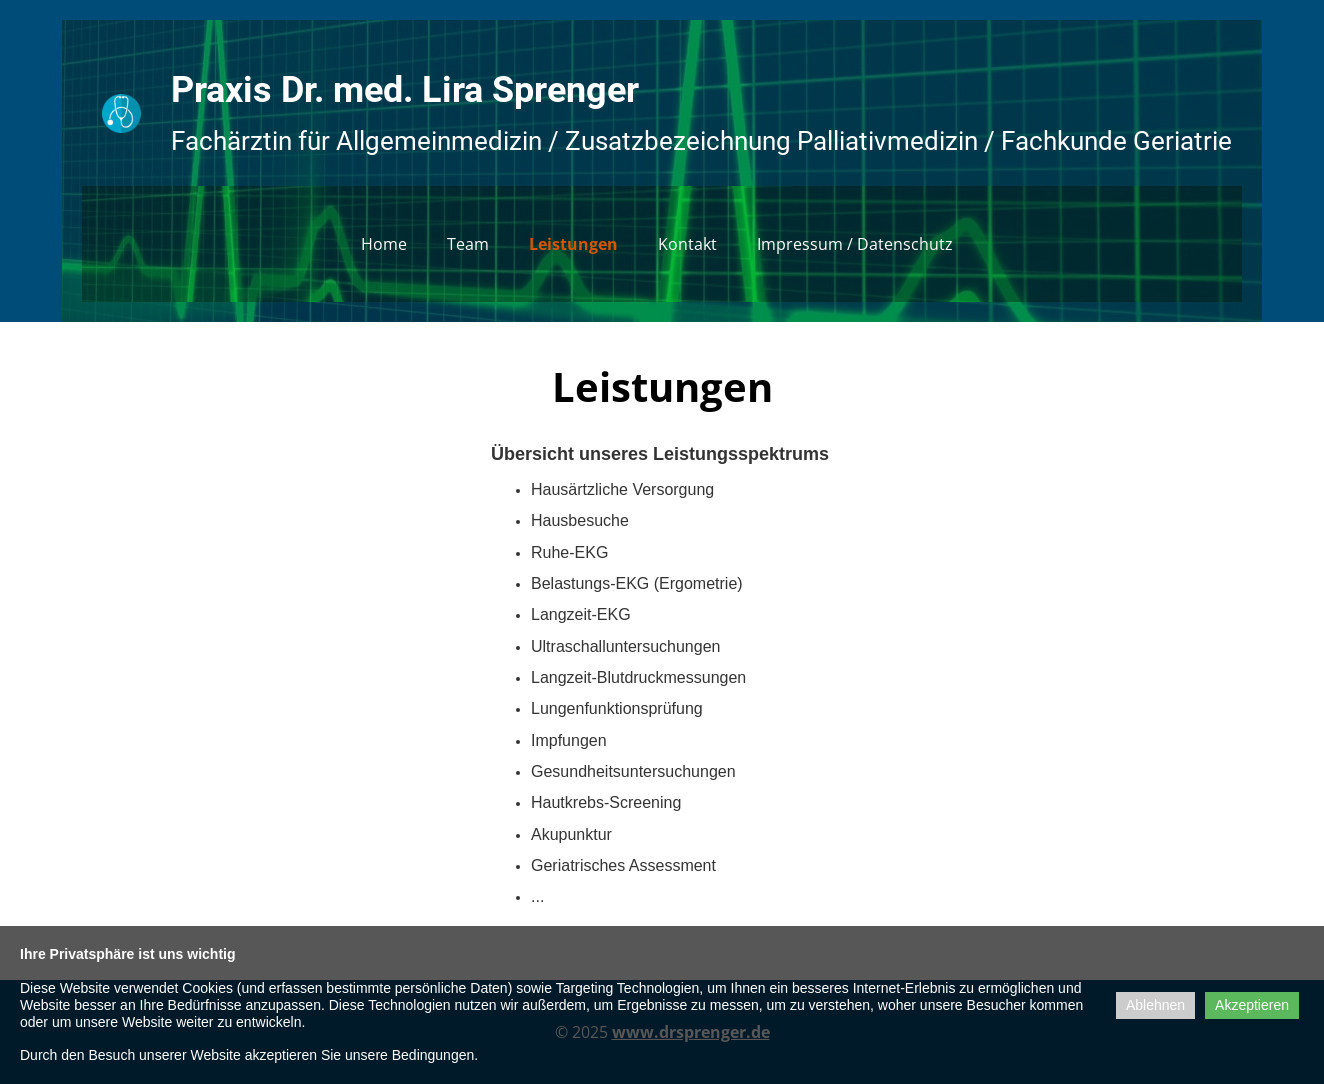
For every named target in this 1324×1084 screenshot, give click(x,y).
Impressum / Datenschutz (855, 244)
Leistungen (573, 244)
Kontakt (687, 244)
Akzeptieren (1252, 1005)
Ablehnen (1155, 1005)
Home (384, 244)
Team (468, 244)
